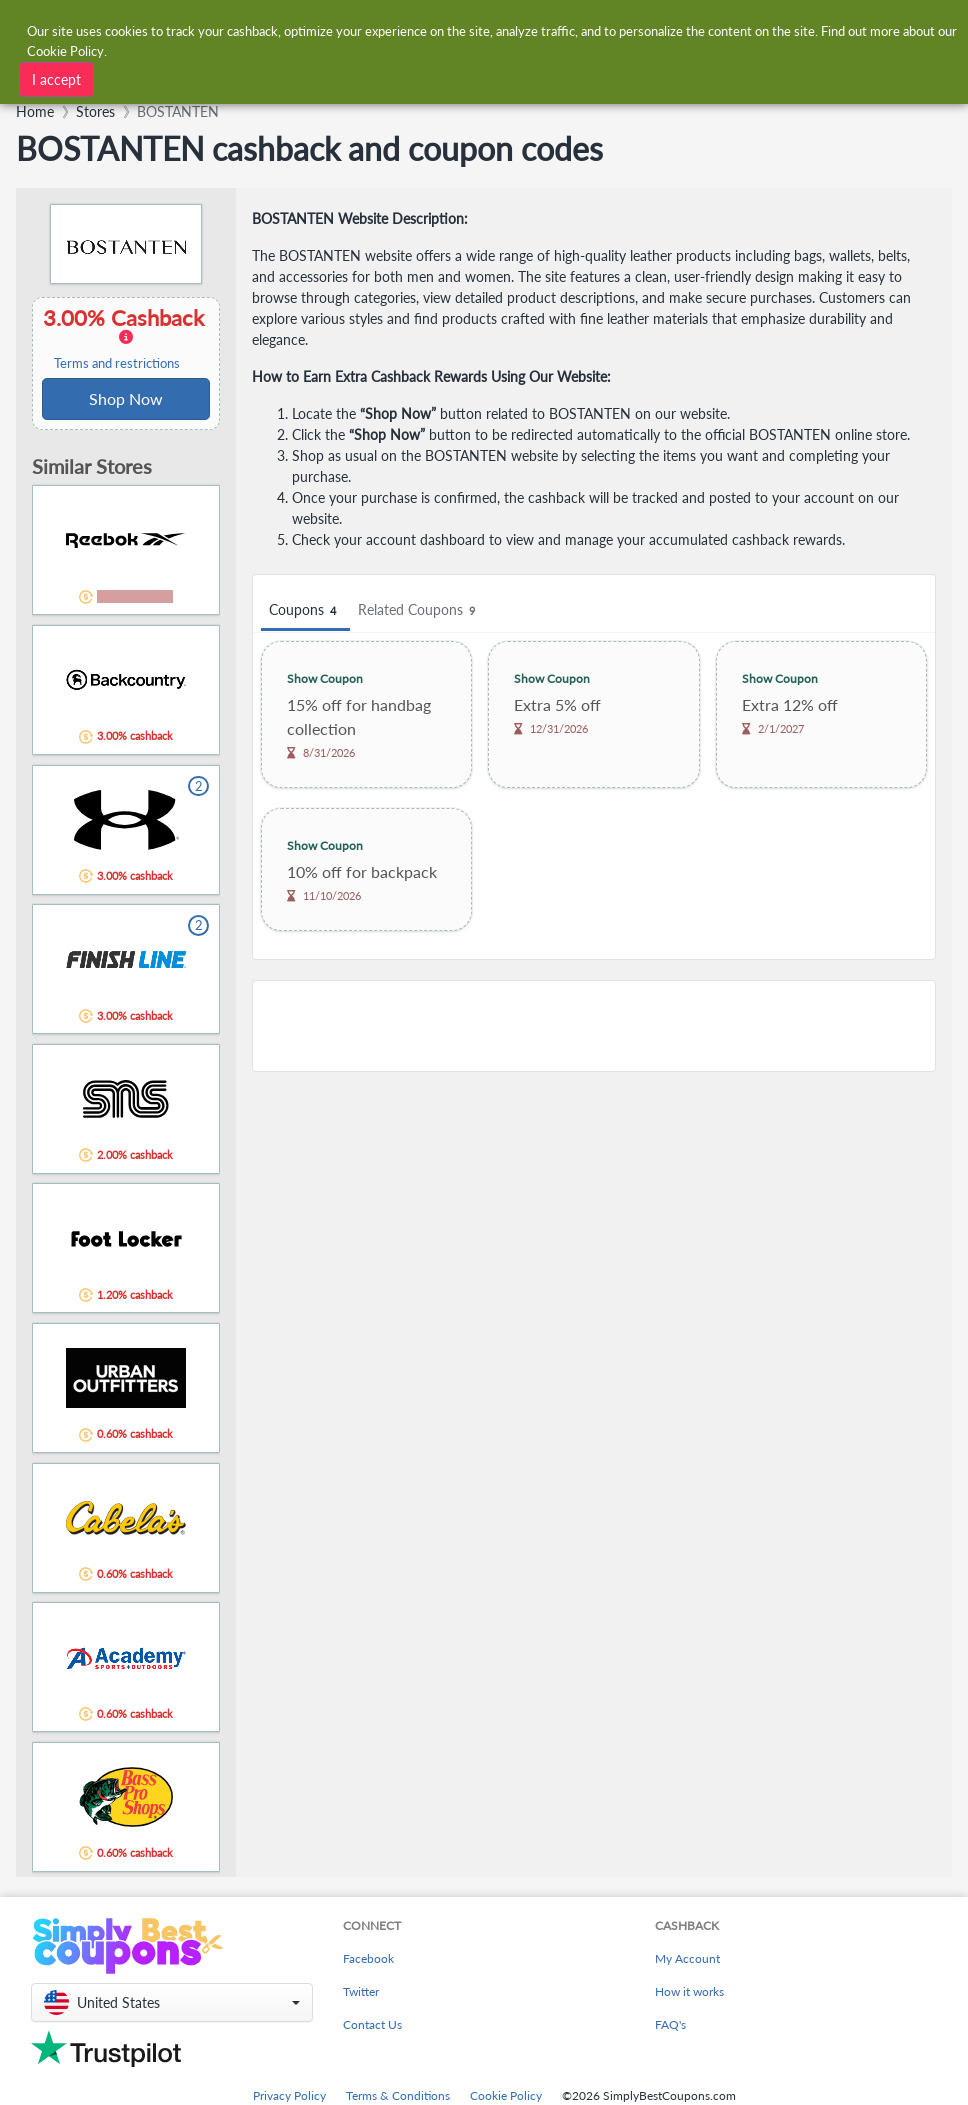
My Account (687, 1958)
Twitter (361, 1991)
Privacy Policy (289, 2095)
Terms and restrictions (117, 363)
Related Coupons (419, 610)
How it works (689, 1991)
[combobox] (272, 77)
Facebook (368, 1958)
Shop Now (126, 398)
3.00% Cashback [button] (126, 338)
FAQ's (670, 2024)
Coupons (305, 610)
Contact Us (372, 2024)
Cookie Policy (506, 2095)
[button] (172, 2002)
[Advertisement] (594, 1026)
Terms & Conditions (398, 2095)
